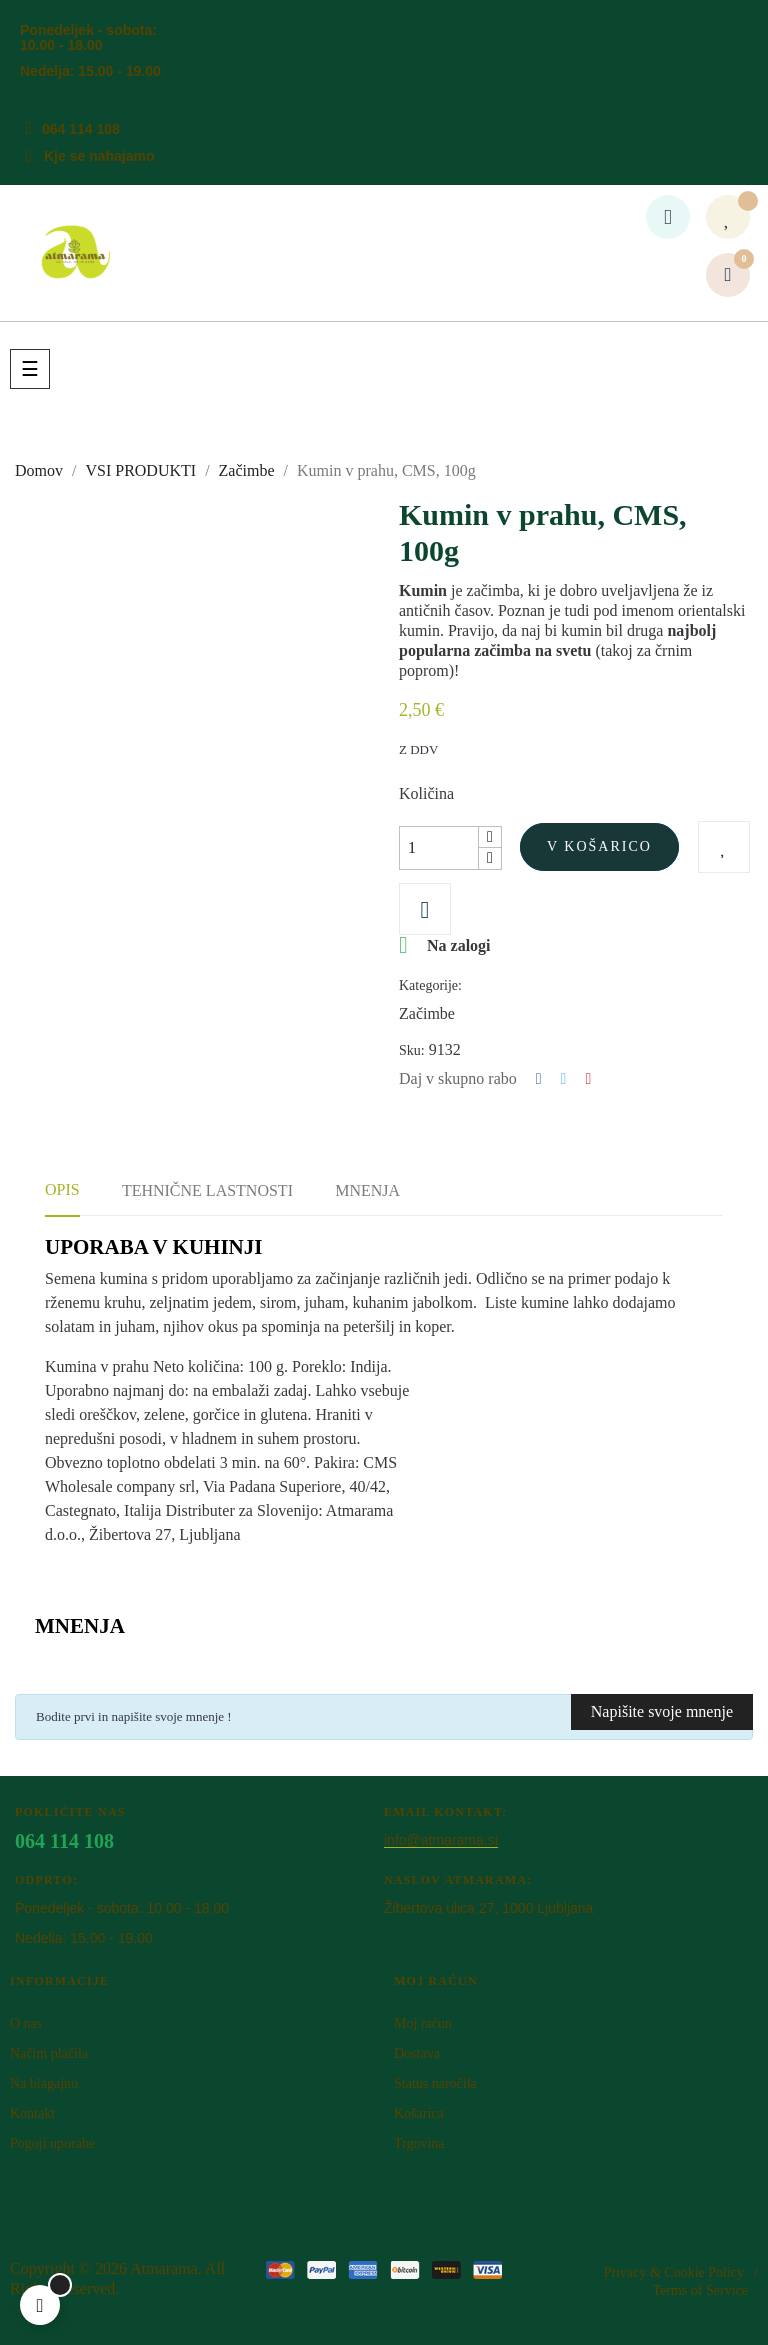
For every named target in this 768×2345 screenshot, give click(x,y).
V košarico (599, 846)
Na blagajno (44, 2083)
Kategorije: (430, 985)
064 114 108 (81, 129)
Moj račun (423, 2023)
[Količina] (439, 848)
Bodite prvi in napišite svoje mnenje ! (134, 1716)
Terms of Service (700, 2290)
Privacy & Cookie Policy (674, 2272)
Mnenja (367, 1190)
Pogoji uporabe (52, 2143)
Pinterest (588, 1079)
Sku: (412, 1050)
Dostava (417, 2053)
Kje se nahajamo (99, 156)
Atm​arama (164, 2268)
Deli (539, 1079)
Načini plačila (49, 2053)
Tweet (564, 1079)
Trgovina (419, 2143)
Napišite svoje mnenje (662, 1711)
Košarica (419, 2113)
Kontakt (32, 2113)
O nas (26, 2023)
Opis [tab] (62, 1189)
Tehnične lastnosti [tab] (207, 1190)
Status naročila (435, 2083)
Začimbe (427, 1013)
